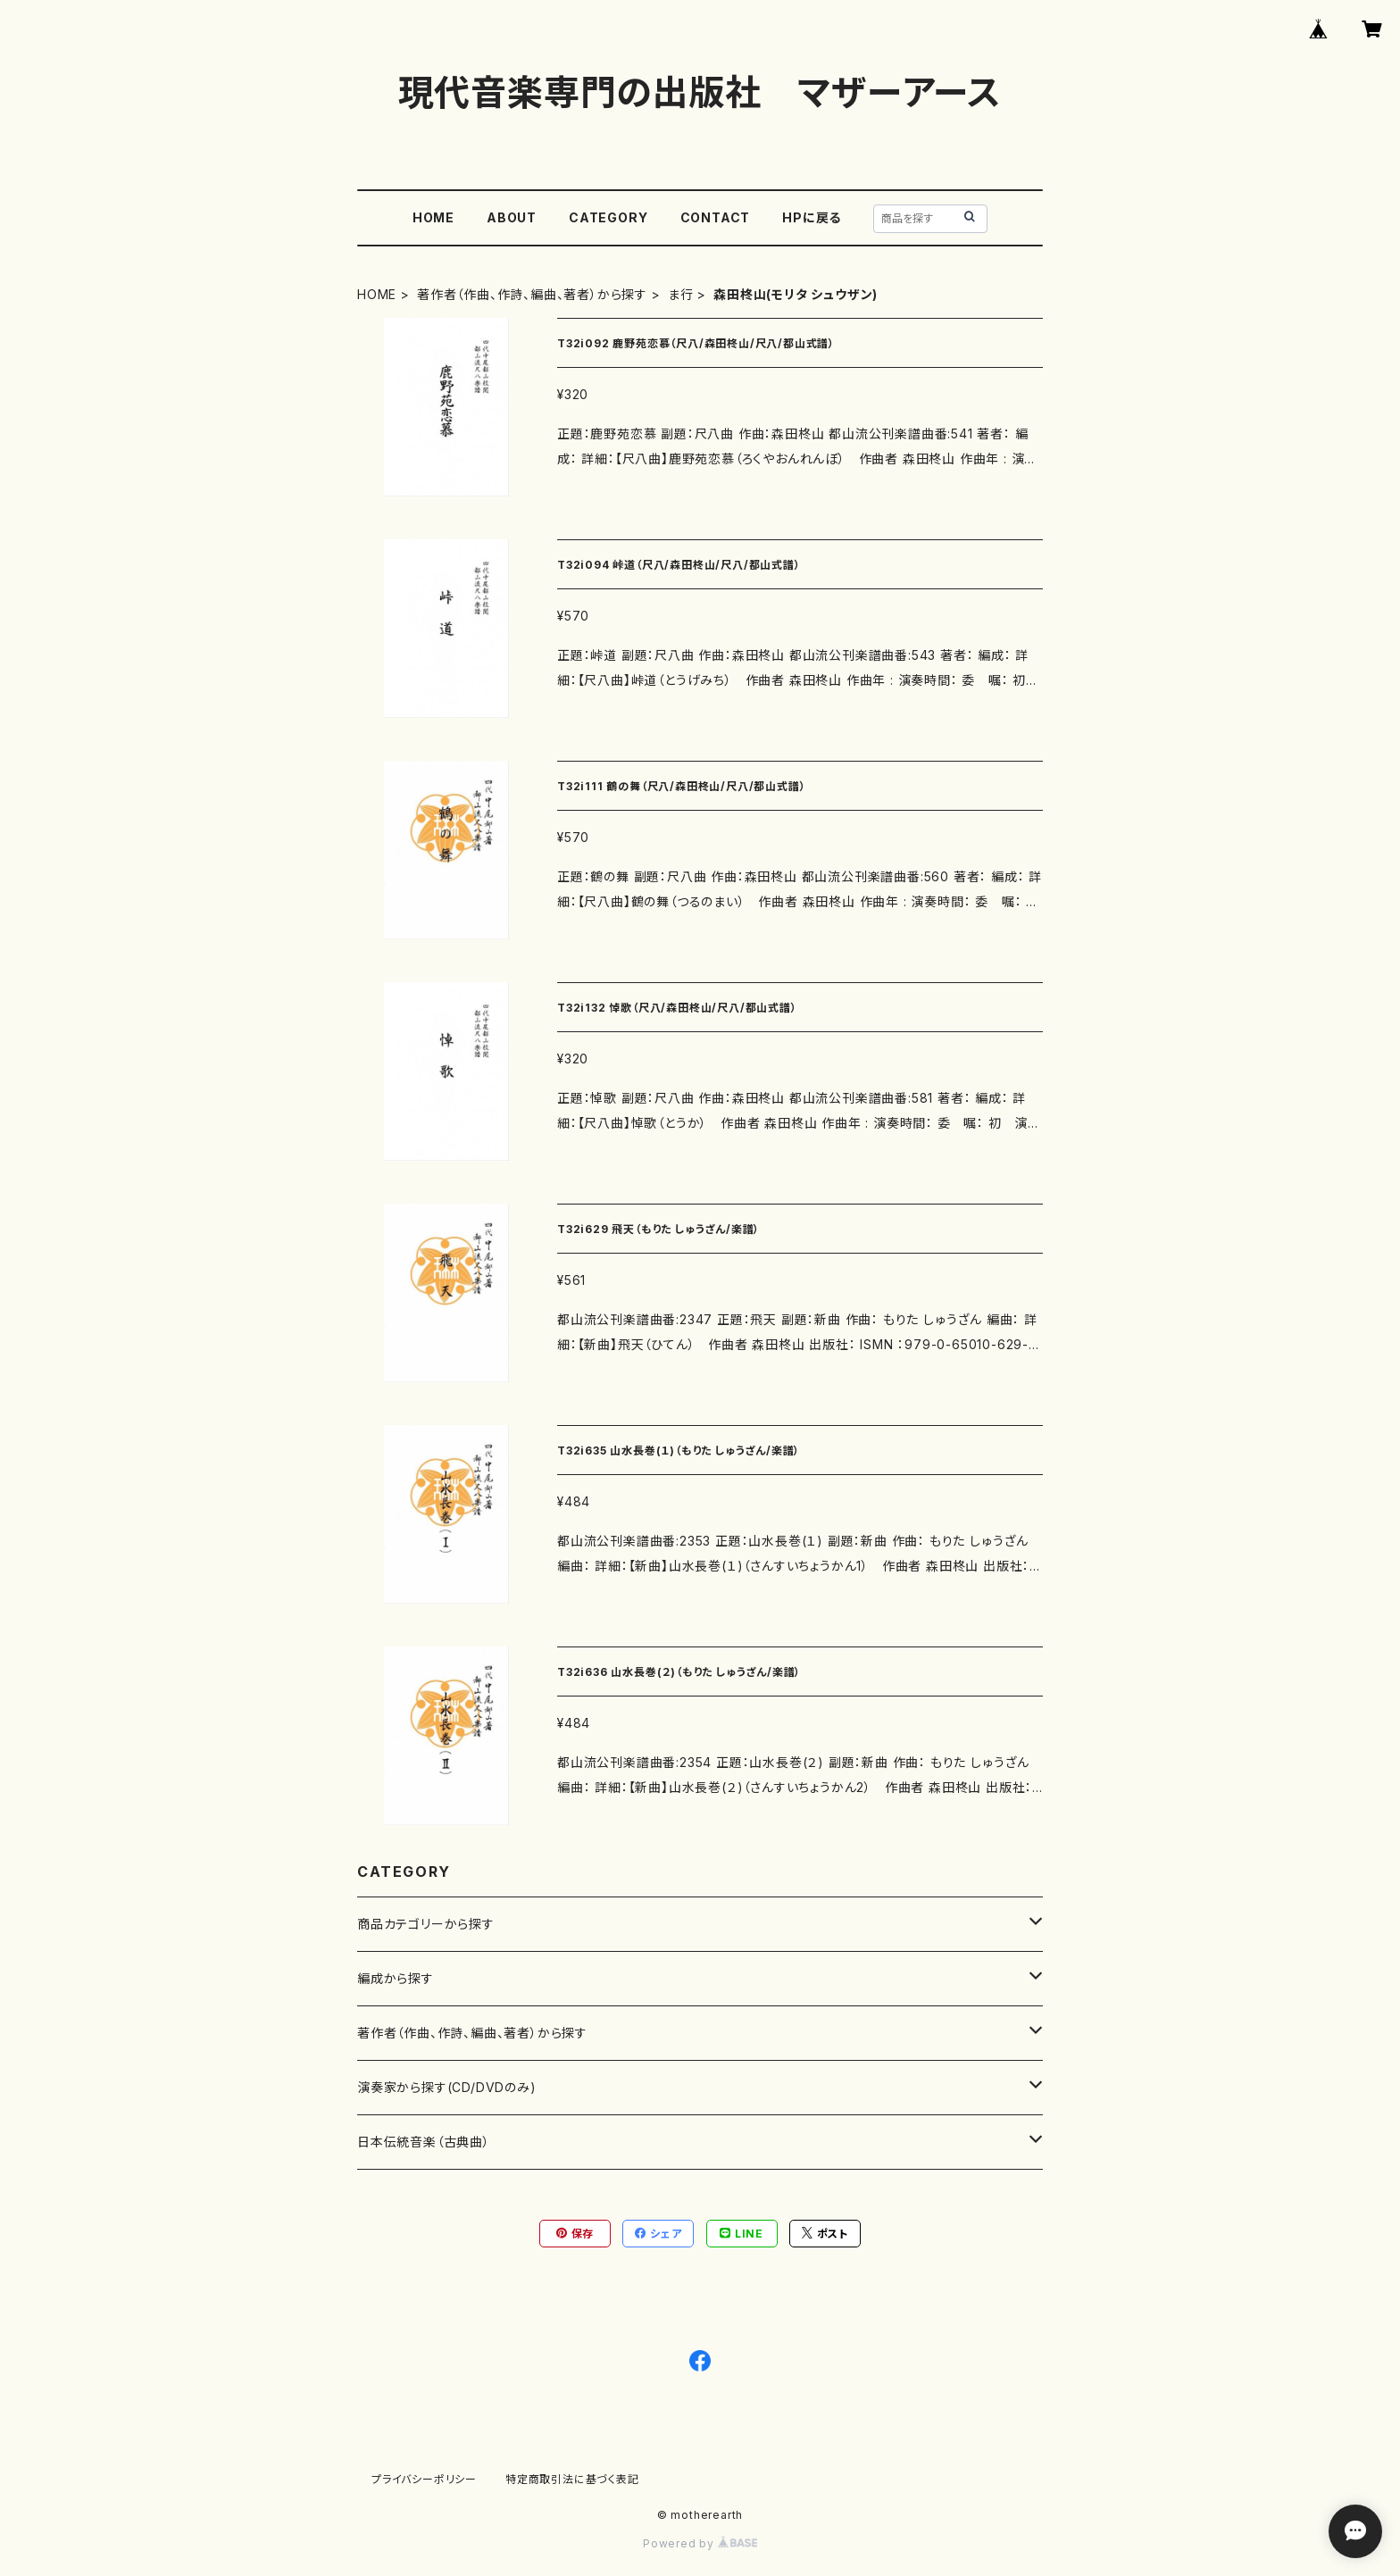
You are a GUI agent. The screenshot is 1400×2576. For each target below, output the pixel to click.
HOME (433, 217)
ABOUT (512, 217)
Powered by (700, 2543)
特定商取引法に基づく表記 (572, 2479)
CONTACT (715, 217)
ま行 (681, 294)
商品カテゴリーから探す (426, 1923)
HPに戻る (811, 217)
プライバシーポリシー (424, 2479)
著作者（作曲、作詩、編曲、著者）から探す (532, 294)
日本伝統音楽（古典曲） (423, 2141)
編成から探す (395, 1978)
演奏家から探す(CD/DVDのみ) (447, 2087)
